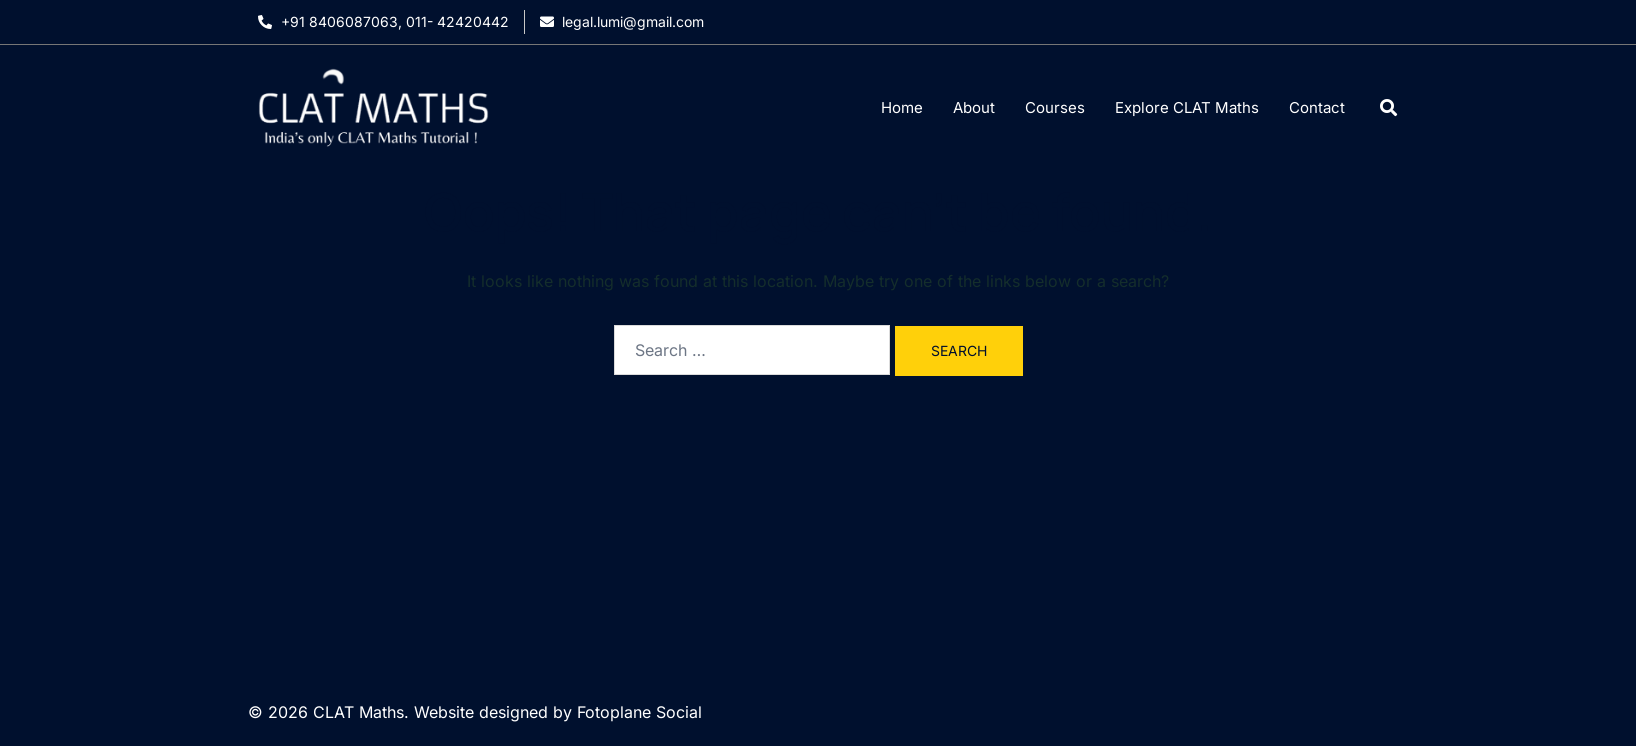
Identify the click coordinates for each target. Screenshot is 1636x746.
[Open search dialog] (1388, 107)
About (974, 107)
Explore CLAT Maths (1187, 107)
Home (902, 107)
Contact (1317, 107)
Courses (1055, 107)
